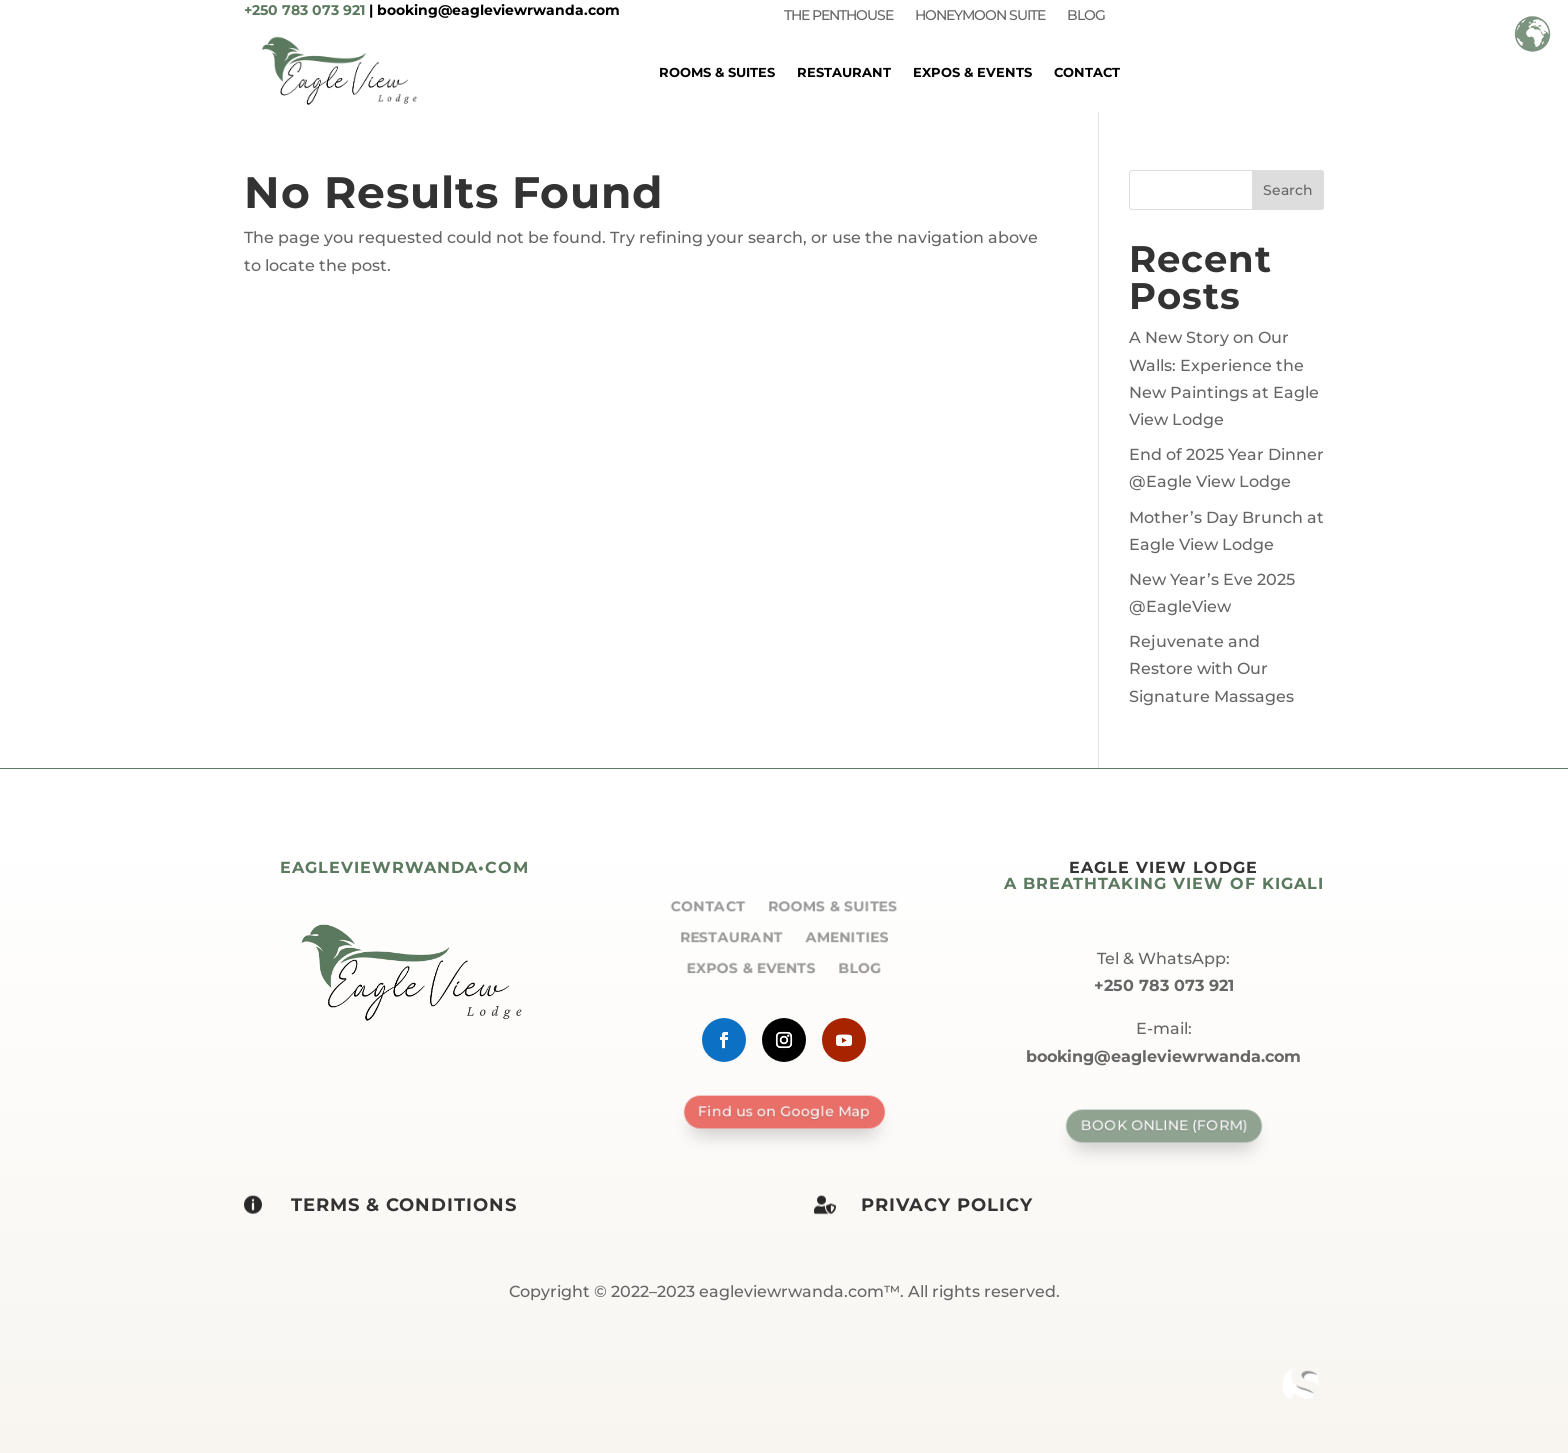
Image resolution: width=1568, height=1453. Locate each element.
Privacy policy (947, 1205)
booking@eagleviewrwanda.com (498, 10)
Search (1288, 190)
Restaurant (844, 72)
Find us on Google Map (784, 1110)
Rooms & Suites (717, 72)
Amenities (846, 936)
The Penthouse (838, 16)
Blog (1086, 16)
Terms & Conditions (404, 1205)
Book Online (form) (1163, 1125)
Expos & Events (972, 72)
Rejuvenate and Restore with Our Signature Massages (1211, 668)
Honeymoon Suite (980, 16)
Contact (1087, 72)
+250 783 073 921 (304, 10)
